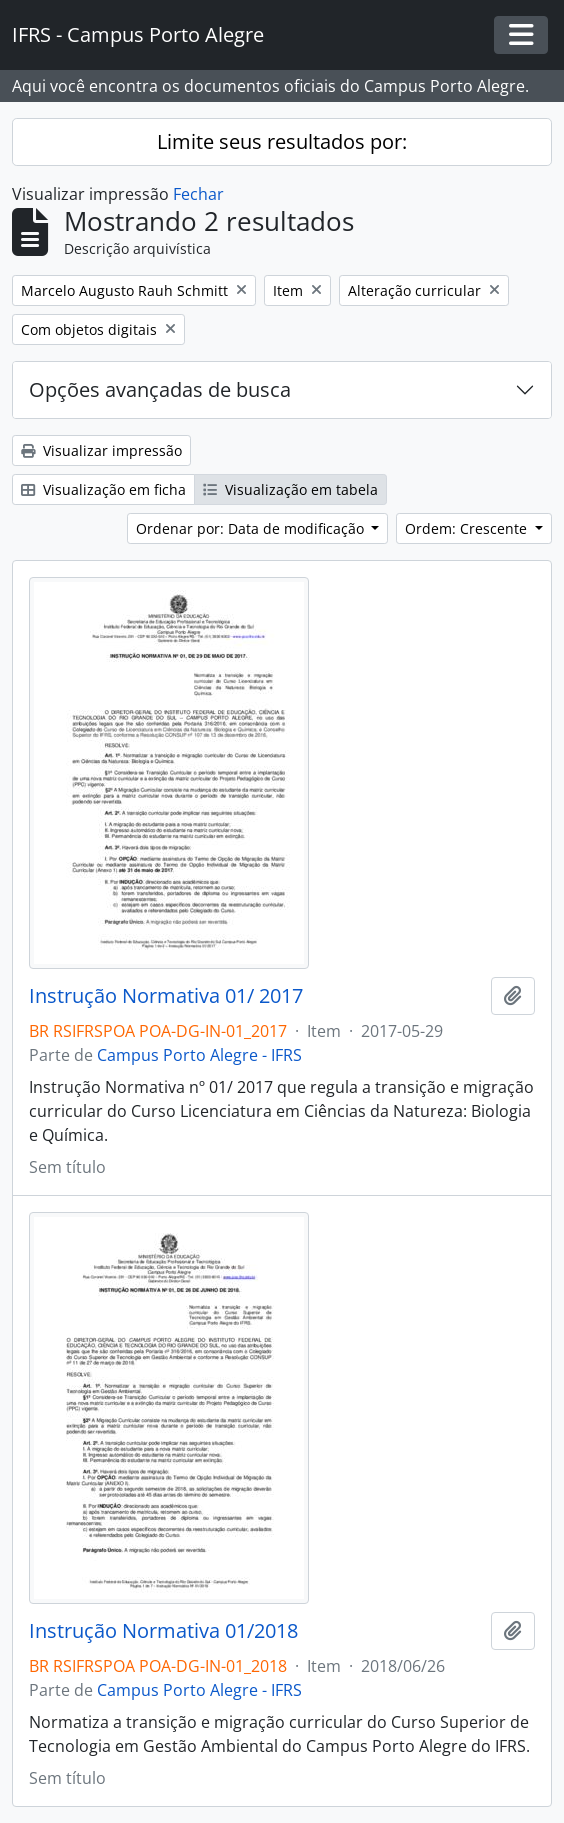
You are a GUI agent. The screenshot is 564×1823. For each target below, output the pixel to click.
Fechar (198, 194)
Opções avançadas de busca (160, 389)
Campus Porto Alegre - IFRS (199, 1055)
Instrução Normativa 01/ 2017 (166, 996)
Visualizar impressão (101, 450)
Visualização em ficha (103, 489)
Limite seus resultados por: (282, 141)
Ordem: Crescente (468, 528)
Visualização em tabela (290, 489)
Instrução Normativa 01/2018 (163, 1631)
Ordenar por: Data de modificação (252, 528)
